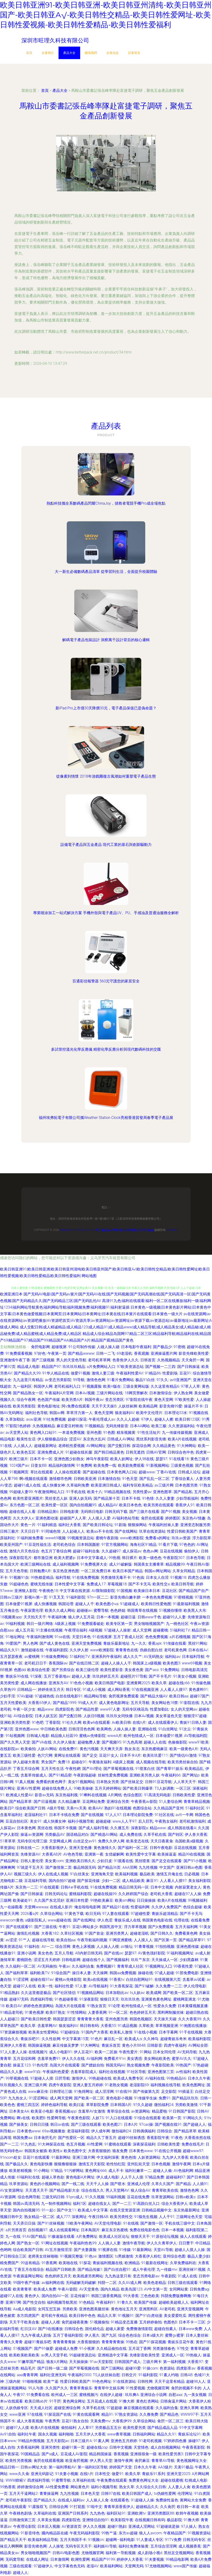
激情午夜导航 (133, 2243)
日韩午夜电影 (161, 1847)
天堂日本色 (81, 1637)
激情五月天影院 (92, 2164)
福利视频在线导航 (165, 2085)
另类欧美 (69, 2309)
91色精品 (86, 2302)
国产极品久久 (16, 2164)
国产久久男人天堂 (15, 1742)
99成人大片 (87, 1702)
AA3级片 (165, 2467)
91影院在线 (189, 1702)
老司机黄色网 (175, 1650)
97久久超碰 (143, 2104)
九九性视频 (148, 1867)
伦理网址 (184, 2493)
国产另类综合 (63, 1670)
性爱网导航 (56, 2118)
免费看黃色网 (186, 1933)
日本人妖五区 (46, 1716)
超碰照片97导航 (133, 1676)
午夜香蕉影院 (193, 2447)
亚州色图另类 (116, 2019)
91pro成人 (74, 2197)
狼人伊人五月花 (81, 1617)
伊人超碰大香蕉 (26, 1762)
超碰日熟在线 (197, 2012)
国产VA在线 (41, 1742)
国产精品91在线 (115, 1907)
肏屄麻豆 (142, 2460)
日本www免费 (190, 2329)
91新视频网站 (157, 1465)
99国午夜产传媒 (26, 2282)
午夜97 (19, 2394)
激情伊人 (79, 2078)
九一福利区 (22, 1386)
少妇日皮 (104, 1861)
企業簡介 (48, 53)
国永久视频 (47, 2434)
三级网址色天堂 (189, 2216)
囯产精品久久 (45, 2500)
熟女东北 (132, 1749)
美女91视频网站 (81, 1782)
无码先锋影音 (117, 1426)
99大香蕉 (131, 2296)
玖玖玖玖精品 (74, 1366)
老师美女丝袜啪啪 (43, 2256)
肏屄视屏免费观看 (124, 1696)
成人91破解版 (120, 1564)
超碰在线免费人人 (57, 1788)
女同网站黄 (178, 2289)
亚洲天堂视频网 (190, 2309)
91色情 (148, 1498)
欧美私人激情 (121, 2032)
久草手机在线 (155, 1834)
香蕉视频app (65, 2111)
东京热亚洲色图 (66, 1571)
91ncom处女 (10, 2157)
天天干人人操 (97, 2184)
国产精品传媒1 (90, 2269)
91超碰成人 (129, 1604)
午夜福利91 (105, 2302)
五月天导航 (140, 1702)
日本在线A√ (198, 1650)
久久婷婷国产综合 (133, 1894)
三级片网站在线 (109, 1393)
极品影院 (174, 2520)
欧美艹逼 (50, 2381)
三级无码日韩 (53, 2197)
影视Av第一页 (35, 1597)
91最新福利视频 (186, 1604)
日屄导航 (62, 2078)
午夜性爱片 (128, 2052)
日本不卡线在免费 (64, 1814)
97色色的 (187, 1544)
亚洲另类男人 (117, 1933)
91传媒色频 (201, 1683)
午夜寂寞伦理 (31, 1610)
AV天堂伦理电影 (107, 2223)
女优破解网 (114, 1854)
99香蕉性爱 (183, 1966)
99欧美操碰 (83, 1788)
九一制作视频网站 (56, 2203)
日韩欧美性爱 (184, 1795)
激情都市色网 (60, 1478)
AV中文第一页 (155, 2289)
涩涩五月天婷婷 (47, 1959)
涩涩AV (75, 1439)
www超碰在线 (59, 1920)
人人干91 (166, 2216)
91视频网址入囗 (158, 1966)
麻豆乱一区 (113, 2039)
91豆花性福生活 (37, 1544)
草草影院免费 (97, 2104)
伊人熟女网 (183, 1393)
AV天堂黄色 (89, 2289)
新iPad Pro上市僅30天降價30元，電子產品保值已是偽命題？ (106, 708)
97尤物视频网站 (158, 2566)
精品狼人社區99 (64, 1735)
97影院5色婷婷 (18, 1426)
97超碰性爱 (140, 1913)
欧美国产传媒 (145, 2302)
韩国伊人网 (43, 1386)
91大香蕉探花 (121, 1986)
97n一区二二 (98, 1597)
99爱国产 (13, 1643)
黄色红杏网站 (147, 2401)
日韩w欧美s (185, 2197)
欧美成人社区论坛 (114, 2236)
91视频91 (126, 2315)
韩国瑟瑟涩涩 (64, 2019)
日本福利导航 (193, 1656)
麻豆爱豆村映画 (70, 1426)
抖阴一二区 (107, 2282)
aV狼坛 (127, 1946)
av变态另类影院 (58, 1380)
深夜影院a (139, 1828)
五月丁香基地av (57, 1676)
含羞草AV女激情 (91, 2111)
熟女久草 (126, 2487)
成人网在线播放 (33, 1683)
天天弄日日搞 (24, 2223)
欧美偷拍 (28, 1749)
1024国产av (19, 1465)
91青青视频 (143, 1946)
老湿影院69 (139, 2085)
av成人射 (202, 1953)
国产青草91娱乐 (169, 1768)
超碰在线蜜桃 (172, 2480)
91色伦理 (40, 2065)
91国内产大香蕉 (94, 2032)
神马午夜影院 (97, 1459)
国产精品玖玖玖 (185, 2098)
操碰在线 (145, 1973)
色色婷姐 (117, 1610)
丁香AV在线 (166, 1472)
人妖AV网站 (47, 1749)
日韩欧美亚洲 (85, 1478)
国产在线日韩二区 (84, 1663)
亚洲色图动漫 (46, 1518)
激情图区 (105, 2256)
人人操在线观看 (68, 1472)
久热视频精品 (168, 1360)
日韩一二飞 (105, 1353)
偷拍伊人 (191, 1551)
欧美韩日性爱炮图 (156, 1604)
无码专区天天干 (78, 2546)
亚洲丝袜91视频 (192, 2269)
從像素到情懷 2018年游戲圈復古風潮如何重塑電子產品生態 (106, 776)
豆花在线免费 (138, 2197)
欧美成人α (133, 2039)
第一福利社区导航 (93, 2467)
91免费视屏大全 (93, 1564)
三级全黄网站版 (136, 1386)
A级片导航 (56, 1808)
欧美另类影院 (24, 1406)
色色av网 (150, 1551)
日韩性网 (145, 2381)
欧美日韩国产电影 (110, 1683)
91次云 (185, 1729)
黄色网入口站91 (43, 1432)
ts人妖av (137, 1992)
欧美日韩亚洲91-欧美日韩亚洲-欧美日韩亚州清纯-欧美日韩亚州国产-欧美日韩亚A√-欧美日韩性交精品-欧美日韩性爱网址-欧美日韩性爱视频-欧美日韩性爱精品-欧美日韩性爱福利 (106, 14)
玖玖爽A (132, 2394)
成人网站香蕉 (118, 1689)
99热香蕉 (8, 2487)
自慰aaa (7, 1630)
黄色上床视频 (83, 1946)
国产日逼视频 (45, 1801)
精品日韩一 (9, 2467)
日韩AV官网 (156, 1452)
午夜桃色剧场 (20, 2513)
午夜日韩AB (98, 2216)
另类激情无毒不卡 (116, 1577)
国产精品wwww (81, 1353)
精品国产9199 (103, 2559)
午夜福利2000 (79, 2375)
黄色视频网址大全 (192, 2460)
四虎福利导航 (41, 1999)
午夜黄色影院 (78, 2118)
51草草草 (8, 1841)
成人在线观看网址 (64, 2230)
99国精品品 (30, 2454)
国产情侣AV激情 (183, 1755)
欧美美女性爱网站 (43, 2032)
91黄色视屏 (34, 2012)
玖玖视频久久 (11, 2085)
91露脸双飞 (37, 2506)
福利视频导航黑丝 (62, 2302)
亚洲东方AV (58, 1683)
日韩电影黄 (69, 1511)
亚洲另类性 (50, 2447)
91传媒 (125, 2249)
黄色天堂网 (163, 1399)
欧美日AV (14, 2006)
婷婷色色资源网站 (39, 2006)
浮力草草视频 (135, 1927)
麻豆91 (152, 1880)
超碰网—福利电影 (120, 2539)
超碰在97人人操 (187, 1894)
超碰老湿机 (139, 1933)
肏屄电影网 (40, 1347)
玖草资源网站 (162, 2197)
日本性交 (102, 2474)
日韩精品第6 (47, 1511)
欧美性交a (161, 1584)
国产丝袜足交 (132, 1782)
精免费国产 (9, 2263)
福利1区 (79, 2203)
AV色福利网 (183, 2170)
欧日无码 (93, 1913)
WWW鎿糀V (15, 2480)
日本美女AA (19, 2111)
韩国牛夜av (94, 1399)
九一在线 (12, 2236)
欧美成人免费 (45, 2289)
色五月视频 (75, 2144)
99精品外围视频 (31, 2441)
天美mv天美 (76, 1808)
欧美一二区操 (106, 2052)
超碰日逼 (128, 1617)
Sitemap (172, 1230)
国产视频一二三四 (160, 1366)
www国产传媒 (185, 2566)
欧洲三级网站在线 (35, 1564)
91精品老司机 (11, 2012)
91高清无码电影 (157, 1795)
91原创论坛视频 (165, 2236)
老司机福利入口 (67, 1386)
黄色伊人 (32, 2296)
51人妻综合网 (170, 1801)
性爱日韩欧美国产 (182, 1531)
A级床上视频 (65, 1623)
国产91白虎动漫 (148, 2315)
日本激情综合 (160, 1393)
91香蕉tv (117, 1979)
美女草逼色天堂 (169, 1716)
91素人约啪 (169, 2375)
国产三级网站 (112, 2368)
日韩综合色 (73, 2329)
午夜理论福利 (75, 1630)
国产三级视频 (43, 1360)
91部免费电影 (187, 1973)
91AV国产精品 (34, 2236)
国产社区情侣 (64, 1992)
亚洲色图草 (162, 1492)
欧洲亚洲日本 (11, 1294)
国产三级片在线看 (144, 1511)
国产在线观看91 (19, 1927)
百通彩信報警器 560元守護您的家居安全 (106, 981)
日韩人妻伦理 (31, 1861)
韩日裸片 (129, 1557)
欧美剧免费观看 (131, 1465)
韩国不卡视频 (65, 1828)
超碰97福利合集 (86, 1551)
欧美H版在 (112, 1386)
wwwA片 (114, 1735)
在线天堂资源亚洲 (125, 2210)
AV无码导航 (187, 2052)
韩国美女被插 (35, 2151)
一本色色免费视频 (157, 1597)
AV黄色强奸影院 (151, 1953)
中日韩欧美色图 (53, 1729)
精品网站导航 (95, 1696)
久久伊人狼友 (64, 1742)
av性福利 (183, 2072)
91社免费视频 (54, 1419)
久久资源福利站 (181, 1426)
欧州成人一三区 (64, 2394)
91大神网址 (90, 2045)
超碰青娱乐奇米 (173, 2039)
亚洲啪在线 (147, 1729)
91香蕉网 (49, 2263)
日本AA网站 (140, 1426)
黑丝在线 (44, 1828)
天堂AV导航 (163, 2249)
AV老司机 (167, 2309)
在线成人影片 (61, 1907)
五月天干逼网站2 (23, 2493)
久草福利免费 (78, 1485)
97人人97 (113, 1814)
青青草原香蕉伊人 (119, 2506)
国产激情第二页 (58, 1867)
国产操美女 (18, 2124)
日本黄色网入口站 (122, 1472)
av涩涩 (11, 1940)
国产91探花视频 (152, 2342)
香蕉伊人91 (185, 1505)
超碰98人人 (195, 2381)
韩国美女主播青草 (149, 1564)
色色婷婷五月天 (143, 2012)
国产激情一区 (151, 2223)
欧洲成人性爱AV (19, 1795)
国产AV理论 (92, 1768)
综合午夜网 (26, 1399)
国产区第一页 (165, 1940)
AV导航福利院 (195, 1735)
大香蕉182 (50, 1933)
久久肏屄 (167, 2506)
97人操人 (188, 2526)
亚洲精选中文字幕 (113, 2355)
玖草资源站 (18, 2184)
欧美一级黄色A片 (183, 1749)
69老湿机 (124, 1353)
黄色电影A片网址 (80, 2177)
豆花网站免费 (93, 1801)
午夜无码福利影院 (85, 2533)
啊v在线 (23, 2118)
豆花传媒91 (80, 2296)
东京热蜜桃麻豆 (154, 1749)
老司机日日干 (35, 1663)
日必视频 (191, 1874)
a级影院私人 (35, 1920)
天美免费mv (100, 2421)
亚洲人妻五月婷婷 (88, 2085)
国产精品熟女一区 (28, 1393)
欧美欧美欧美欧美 (24, 2355)
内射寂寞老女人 (188, 1887)
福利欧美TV (40, 1973)
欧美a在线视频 (95, 1979)
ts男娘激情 (124, 2256)
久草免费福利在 (183, 2263)
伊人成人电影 (107, 2177)
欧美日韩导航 (182, 1584)
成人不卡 (115, 2170)
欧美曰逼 (76, 2104)
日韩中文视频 (120, 2447)
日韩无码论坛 (56, 1894)
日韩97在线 (110, 2493)
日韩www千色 (149, 1617)
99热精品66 (176, 2078)
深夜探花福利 (144, 2144)
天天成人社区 (41, 2408)
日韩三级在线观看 (183, 2282)
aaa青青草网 (27, 2375)
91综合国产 (61, 1973)
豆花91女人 (108, 1755)
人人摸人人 (143, 1940)
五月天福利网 (186, 1927)
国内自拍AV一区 (55, 2296)
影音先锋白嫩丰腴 (125, 1597)
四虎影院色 (64, 1709)
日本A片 (130, 2124)
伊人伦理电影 (195, 1986)
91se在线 (62, 1637)
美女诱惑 (134, 2058)
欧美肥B (38, 2118)
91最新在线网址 (154, 2263)
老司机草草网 (99, 1360)
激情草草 (7, 1959)
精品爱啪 (159, 2111)
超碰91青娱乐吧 (37, 2342)
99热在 (131, 2342)
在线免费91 (68, 1749)
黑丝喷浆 (142, 1861)
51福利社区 (194, 1808)
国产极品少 (162, 1347)
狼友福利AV (124, 1413)
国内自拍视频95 (83, 1505)
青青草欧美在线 (165, 2190)
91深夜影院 (88, 1999)
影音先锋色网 (35, 2546)
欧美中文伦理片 (149, 1413)
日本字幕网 (168, 2032)
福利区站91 (116, 2513)
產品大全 (69, 53)
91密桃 (179, 1347)
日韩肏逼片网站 (173, 2401)
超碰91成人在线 (27, 1485)
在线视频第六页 (167, 1979)
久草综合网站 (51, 1913)
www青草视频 (119, 2434)
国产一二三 (9, 2144)
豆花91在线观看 (36, 2157)
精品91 (107, 2414)
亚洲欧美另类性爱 (15, 1722)
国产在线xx (113, 1953)
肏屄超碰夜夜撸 (75, 2322)
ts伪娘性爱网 (165, 2493)
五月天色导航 (16, 1571)
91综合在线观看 (147, 2118)
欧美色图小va (107, 1604)
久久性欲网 (51, 2039)
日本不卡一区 (41, 1459)
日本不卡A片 (130, 1755)
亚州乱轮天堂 (138, 2164)
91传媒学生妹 (145, 2098)
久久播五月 (119, 1828)
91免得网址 (83, 2091)
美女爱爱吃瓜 (175, 2315)
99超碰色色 (18, 1584)
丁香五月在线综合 (29, 2269)
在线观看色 (119, 2500)
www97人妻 (110, 1709)
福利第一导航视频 (121, 2553)
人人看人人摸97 (173, 1689)
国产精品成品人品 (162, 2427)
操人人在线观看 (193, 2236)
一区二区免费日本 (96, 1571)
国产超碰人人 (194, 2124)
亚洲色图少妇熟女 (69, 1459)
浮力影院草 (201, 1538)
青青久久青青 (11, 2342)
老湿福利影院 (78, 2131)
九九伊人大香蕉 (175, 2157)
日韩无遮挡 (135, 1452)
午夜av (64, 1966)
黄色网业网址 (74, 2401)
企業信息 (112, 53)
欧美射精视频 (20, 2170)
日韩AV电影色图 (65, 2553)
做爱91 (117, 2474)
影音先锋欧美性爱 (194, 1353)
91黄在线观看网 (86, 2414)
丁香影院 (52, 1722)
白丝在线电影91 (69, 1696)
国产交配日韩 (119, 1445)
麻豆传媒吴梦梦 (65, 2045)
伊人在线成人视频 (53, 1874)
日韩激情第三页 (22, 2520)
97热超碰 (200, 2065)
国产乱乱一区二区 (154, 1478)
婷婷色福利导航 (54, 2104)
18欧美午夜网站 (79, 2223)
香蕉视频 (121, 2454)
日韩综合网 (58, 2506)
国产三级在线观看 (86, 2124)
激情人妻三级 (103, 1373)
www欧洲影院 (132, 1538)
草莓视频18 (117, 1584)
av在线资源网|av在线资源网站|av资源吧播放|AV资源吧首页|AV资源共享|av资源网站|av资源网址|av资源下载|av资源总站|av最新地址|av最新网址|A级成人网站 (106, 1320)
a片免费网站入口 (101, 1366)
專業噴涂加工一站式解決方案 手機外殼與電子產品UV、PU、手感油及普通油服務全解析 (106, 913)
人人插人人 (22, 1445)
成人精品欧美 (133, 1880)
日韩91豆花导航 (158, 1782)
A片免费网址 (86, 2236)
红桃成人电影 (196, 2480)
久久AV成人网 (129, 2282)
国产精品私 (183, 1492)
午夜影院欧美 (162, 2065)
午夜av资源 (199, 1623)
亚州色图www (27, 1729)
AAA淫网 (129, 1867)
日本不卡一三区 (192, 2322)
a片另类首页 (15, 2230)
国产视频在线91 (168, 2124)
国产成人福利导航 (94, 1828)
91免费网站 (170, 1670)
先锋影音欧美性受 (145, 2355)
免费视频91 (105, 1966)
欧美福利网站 (111, 2566)
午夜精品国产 (174, 2533)
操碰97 (194, 2441)
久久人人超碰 (128, 1419)
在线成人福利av (71, 2500)
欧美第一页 (171, 2118)
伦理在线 (181, 1920)
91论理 (114, 2006)
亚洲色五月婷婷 (124, 2441)
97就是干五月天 (30, 1867)
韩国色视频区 (141, 2019)
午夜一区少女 (24, 1709)
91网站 (145, 2052)
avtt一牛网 (184, 1814)
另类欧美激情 (186, 2104)
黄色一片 (27, 1525)
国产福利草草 (16, 1973)
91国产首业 (94, 1933)
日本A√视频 (85, 1393)
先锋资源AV (30, 1854)
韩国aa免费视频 (123, 1973)
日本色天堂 (90, 2493)
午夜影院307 (174, 1557)
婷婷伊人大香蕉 (130, 2559)
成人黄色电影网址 (114, 1702)
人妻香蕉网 (97, 2012)
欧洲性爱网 (80, 2559)
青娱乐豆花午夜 (181, 2342)
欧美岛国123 (131, 2289)
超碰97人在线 (24, 1986)
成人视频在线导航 (151, 1762)
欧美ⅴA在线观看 (96, 1722)
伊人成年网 (100, 2131)
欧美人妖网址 (121, 1459)
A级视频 (95, 1630)
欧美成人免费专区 (128, 2078)
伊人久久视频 (94, 2526)
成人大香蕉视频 (30, 2421)
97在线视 (35, 2414)
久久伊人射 (79, 1650)
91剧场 (120, 1525)
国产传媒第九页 (146, 2091)
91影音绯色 (30, 2533)
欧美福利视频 (126, 1874)
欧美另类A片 (72, 1399)
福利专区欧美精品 (138, 1485)
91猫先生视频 (145, 2216)
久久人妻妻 (165, 1498)
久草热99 (8, 1689)
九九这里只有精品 (28, 1380)
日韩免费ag (199, 2289)
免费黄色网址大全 (144, 2480)
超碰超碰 (103, 1821)
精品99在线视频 (191, 1854)
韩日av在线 (59, 2124)
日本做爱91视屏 (18, 1604)
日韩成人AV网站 (120, 1439)
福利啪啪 (66, 2434)
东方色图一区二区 (25, 1505)
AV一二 (48, 1946)
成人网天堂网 (61, 2098)
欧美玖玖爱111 (155, 1755)
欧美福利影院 (199, 2039)
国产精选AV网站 (104, 1834)
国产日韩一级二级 (52, 2368)
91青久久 (125, 2302)
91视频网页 (18, 1472)
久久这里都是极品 (36, 1992)
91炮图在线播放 (193, 2025)
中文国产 (166, 1867)
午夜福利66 (171, 1775)
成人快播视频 (45, 1604)
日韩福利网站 (144, 2434)
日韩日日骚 (39, 2124)
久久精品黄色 (164, 1445)
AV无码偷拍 (47, 1966)
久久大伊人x (23, 1518)
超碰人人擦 (163, 1419)
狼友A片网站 (56, 2361)
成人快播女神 (53, 1485)
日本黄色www (28, 2131)
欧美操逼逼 (166, 1854)
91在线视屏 (102, 1637)
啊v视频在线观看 (33, 1478)
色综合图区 (132, 1795)
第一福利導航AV (62, 2467)
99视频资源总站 (80, 1538)
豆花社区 (169, 1590)
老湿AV (92, 2566)
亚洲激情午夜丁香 (15, 1360)
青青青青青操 (64, 2342)
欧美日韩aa (178, 1696)
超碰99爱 (133, 2368)
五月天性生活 (52, 1768)
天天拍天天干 (35, 1617)
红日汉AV (28, 2329)
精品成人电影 (28, 1366)
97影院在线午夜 (139, 1399)
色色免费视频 (156, 1637)
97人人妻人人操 (13, 2052)
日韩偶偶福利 (144, 2131)
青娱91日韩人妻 (193, 1722)
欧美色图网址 (193, 2085)
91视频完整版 (71, 2256)
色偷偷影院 (177, 1742)
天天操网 (100, 1973)
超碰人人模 (50, 2322)
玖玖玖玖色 (130, 1999)
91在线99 (123, 2091)
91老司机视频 (150, 2441)
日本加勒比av (117, 1992)
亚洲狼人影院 (25, 1590)
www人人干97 (124, 1821)
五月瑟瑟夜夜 (11, 1656)
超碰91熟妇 (117, 2526)
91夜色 (177, 2137)
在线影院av (9, 1749)
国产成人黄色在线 (54, 1643)
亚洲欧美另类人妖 (145, 1775)
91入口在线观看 (119, 2118)
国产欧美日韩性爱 (36, 2019)
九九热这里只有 (118, 2276)
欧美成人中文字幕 (93, 2210)
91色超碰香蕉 (66, 1999)
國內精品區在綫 (55, 2533)
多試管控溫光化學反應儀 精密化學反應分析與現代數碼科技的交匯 (106, 1049)
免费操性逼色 (167, 2500)
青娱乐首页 (111, 2045)
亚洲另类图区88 (160, 2513)
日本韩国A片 (120, 2104)
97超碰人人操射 (117, 1630)
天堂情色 (141, 2447)
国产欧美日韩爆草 (138, 1788)
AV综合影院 (23, 1716)
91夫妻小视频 (66, 2474)
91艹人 (24, 1940)
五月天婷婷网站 (108, 1788)
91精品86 (153, 1373)
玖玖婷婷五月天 (105, 1676)
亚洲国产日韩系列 (73, 2513)
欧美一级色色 (150, 1557)
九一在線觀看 (11, 1907)
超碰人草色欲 (53, 2177)
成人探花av (131, 1551)
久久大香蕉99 (189, 2019)
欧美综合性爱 (38, 1670)
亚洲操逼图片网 (164, 1353)
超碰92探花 (77, 1419)
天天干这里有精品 (169, 2381)
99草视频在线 (16, 2078)
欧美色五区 (26, 1452)
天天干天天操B (103, 1406)
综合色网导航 (29, 2197)
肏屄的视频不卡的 (186, 2388)
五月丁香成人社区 (128, 1637)
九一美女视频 (195, 2394)
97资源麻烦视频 (13, 2032)
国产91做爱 (43, 2348)
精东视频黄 (126, 1432)
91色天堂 (130, 1478)
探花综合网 (141, 1445)
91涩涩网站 (38, 2098)
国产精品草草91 (192, 1940)
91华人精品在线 (55, 1373)
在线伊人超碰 (111, 2394)
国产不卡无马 (139, 1584)
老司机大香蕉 (161, 1894)
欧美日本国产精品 (128, 1571)
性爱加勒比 (159, 1709)
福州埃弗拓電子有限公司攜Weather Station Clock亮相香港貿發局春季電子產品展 (106, 1117)
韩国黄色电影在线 (157, 1920)
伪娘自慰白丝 (151, 1650)
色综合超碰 (192, 1907)
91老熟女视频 (116, 2085)
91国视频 (124, 1590)
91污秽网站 (73, 2170)
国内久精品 (110, 2289)
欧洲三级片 (18, 1459)
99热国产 (183, 2065)
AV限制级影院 (103, 1590)
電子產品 (101, 1230)
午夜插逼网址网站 (28, 2276)
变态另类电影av (146, 2276)
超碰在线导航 (43, 1940)
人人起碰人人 (73, 1531)
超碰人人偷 (162, 2170)
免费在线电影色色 (145, 2230)
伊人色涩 (104, 1920)
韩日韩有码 (89, 2025)
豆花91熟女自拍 (75, 2421)
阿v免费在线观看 (76, 1406)
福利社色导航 (36, 1413)
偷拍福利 (68, 2427)
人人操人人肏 (97, 2500)
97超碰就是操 (167, 2526)
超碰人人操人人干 (116, 1663)
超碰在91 (79, 1762)
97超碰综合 (70, 2032)
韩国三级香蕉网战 (106, 2296)
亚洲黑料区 (148, 2309)
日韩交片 (129, 2375)
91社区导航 (136, 2072)
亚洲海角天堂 (102, 1874)
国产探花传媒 (88, 1880)
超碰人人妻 (81, 1676)
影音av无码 (44, 1795)
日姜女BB (39, 1465)
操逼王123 (22, 2065)
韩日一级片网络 (40, 1623)
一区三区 (183, 1788)
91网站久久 (192, 2118)
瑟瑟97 (161, 1459)
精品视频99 (175, 1564)
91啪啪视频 (32, 2381)
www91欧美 (198, 1742)
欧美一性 (45, 1986)
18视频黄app (11, 1617)
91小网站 (41, 2170)
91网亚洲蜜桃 (120, 1940)
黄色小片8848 (133, 2045)
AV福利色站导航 (125, 1518)
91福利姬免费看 (30, 1538)
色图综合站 (142, 1808)
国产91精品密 (60, 1775)
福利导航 (63, 1577)
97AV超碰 (25, 1696)
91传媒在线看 (174, 1643)
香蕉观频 (141, 1353)
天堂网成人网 (60, 1841)
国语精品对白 (77, 1834)
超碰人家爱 (115, 2329)
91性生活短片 (148, 1432)
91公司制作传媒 (81, 1347)
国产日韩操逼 (188, 1366)
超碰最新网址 (45, 1445)
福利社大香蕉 (69, 1525)
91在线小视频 (145, 2032)
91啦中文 (94, 2506)
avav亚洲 (33, 1419)
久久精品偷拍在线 (111, 2348)
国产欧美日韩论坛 (98, 1525)
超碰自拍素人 (165, 2329)
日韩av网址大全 (33, 2467)
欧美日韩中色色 (82, 2315)
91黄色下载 (74, 1913)
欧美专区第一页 (119, 1623)
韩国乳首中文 (110, 1927)
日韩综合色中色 (181, 1452)
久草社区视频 (71, 1933)
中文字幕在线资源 (75, 1590)
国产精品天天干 (13, 2539)
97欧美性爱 (184, 1399)
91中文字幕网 (190, 2427)
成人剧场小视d (149, 2553)
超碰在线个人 (93, 1959)
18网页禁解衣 (136, 1393)
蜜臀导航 (101, 1610)
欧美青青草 (22, 2289)
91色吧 (37, 1722)
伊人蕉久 (92, 2335)
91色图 (109, 1432)
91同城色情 (50, 1531)
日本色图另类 (186, 1485)
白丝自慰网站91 (139, 1979)
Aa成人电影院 (24, 2309)
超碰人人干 (84, 1604)
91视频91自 (19, 1577)
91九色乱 (28, 2144)
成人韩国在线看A (181, 1828)
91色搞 (138, 1577)
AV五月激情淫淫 (58, 2249)
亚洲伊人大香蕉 (13, 2045)
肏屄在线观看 (152, 1518)
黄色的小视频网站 (45, 2184)
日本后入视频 (48, 2526)
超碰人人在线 (155, 1742)
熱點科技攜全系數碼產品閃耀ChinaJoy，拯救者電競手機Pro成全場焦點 (106, 503)
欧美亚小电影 (42, 2111)
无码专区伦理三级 (32, 1841)
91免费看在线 (38, 2394)
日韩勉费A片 (40, 1571)
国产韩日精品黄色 (109, 1452)
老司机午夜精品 (54, 2315)
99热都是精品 (42, 1577)
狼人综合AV (140, 2190)
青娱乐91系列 (153, 2474)
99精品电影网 (177, 2559)
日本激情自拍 (109, 1478)
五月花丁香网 (139, 2348)
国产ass (151, 1670)
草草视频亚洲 (166, 2025)
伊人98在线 (144, 1459)
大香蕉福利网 (28, 2447)
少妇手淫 (7, 1696)
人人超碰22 (9, 2019)
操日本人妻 (81, 1973)
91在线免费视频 (85, 1577)
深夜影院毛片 (20, 1557)
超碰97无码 (18, 1999)
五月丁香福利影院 (68, 2335)
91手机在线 (76, 1492)
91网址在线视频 (54, 2243)
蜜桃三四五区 (28, 2104)
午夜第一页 (56, 1353)
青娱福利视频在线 (108, 2263)
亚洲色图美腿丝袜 (94, 2309)
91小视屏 (87, 2348)
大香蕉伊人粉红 (148, 2256)
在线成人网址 (37, 2559)
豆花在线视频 (171, 1551)
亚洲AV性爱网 (28, 1788)
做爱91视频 (80, 1373)
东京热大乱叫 (94, 1439)
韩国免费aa (22, 2137)
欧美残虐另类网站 (88, 2276)
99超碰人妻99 (21, 1492)
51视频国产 (22, 2348)
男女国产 (48, 1762)
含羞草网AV (47, 2025)
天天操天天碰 (165, 2019)
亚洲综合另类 (117, 1801)
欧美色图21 (112, 2124)
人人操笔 (56, 2546)
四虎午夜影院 (60, 2085)
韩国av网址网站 (158, 1571)
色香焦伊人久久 (125, 1360)
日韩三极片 (9, 1531)
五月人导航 (64, 1953)
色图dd (20, 1670)
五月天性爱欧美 (13, 1702)
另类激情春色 (164, 2348)
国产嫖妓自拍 (92, 2065)
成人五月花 (24, 1630)
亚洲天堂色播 (80, 1847)
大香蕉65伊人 (39, 1702)
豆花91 (185, 1373)
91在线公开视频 (167, 2151)
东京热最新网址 (186, 2210)
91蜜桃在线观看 (117, 2144)
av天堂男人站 (17, 1432)
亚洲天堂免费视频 (86, 1643)
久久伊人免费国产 (166, 1907)
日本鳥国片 (90, 2230)
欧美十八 (94, 1492)
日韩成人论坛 (189, 1472)
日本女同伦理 (164, 2052)
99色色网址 (101, 2381)
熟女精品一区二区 (39, 2216)
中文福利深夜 (108, 2157)
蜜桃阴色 (24, 1959)
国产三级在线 (45, 1927)
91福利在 (32, 1946)
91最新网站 (61, 2157)
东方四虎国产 (28, 2315)
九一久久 (138, 1643)
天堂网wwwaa (36, 1907)
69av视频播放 (53, 2131)
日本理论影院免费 (138, 1814)
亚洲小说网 (26, 1953)
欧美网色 (104, 1729)
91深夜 (36, 1676)
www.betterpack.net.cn (77, 1230)
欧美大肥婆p (64, 1557)
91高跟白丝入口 (146, 2203)
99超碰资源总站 (82, 2355)
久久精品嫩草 (69, 1801)
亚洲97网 (13, 2302)
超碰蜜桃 (160, 1630)
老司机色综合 (64, 1544)
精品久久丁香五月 (101, 2137)
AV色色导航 (73, 1854)
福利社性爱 (64, 1986)
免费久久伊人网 (111, 1841)
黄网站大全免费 (193, 2500)
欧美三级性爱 (24, 1755)
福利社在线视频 (112, 2072)
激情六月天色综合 (24, 1551)
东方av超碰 (128, 2533)
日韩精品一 (26, 1689)
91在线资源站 (124, 2381)
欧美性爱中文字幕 (141, 1854)
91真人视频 (24, 1782)
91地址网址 (15, 1637)
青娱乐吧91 (30, 2039)
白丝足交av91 (84, 1841)
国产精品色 (169, 2414)
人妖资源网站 (149, 2157)
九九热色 (97, 2513)
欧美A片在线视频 (182, 1439)
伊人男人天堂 (101, 2460)
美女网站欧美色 (157, 2058)
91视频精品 (94, 1426)
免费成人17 (96, 1584)
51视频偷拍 (99, 2322)
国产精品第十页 (107, 1498)
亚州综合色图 (174, 2256)
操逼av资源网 (31, 1834)
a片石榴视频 (179, 1637)
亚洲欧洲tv (136, 2513)
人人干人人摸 (132, 2177)
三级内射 (12, 2381)
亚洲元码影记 (42, 2474)
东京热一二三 (26, 1887)
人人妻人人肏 (179, 2487)
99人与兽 (35, 2388)
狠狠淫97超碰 (195, 1716)
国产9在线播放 (50, 2329)
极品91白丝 (145, 1380)
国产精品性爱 (87, 1709)
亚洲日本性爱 (77, 1900)
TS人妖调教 (164, 1788)
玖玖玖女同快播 (119, 1716)
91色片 (96, 2039)
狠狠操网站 (137, 1525)
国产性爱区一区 (71, 2137)
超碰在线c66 (179, 1683)
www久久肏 (19, 2474)
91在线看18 (179, 1459)
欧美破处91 (22, 1900)
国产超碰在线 (94, 1472)
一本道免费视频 (71, 1432)
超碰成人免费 (66, 2348)
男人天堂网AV (117, 2190)
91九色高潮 (132, 1742)
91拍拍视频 (165, 1946)
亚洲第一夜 (94, 1854)
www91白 (32, 2072)
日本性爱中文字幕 (70, 1584)
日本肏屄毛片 (45, 2137)
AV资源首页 (71, 2526)
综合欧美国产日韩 (30, 1808)
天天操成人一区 (164, 1959)
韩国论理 (65, 1604)
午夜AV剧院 (67, 2289)
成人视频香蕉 (189, 2546)
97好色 (40, 1353)
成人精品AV (108, 1505)
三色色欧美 (149, 2296)
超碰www (147, 1472)
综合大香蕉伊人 (174, 2203)
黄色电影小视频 (119, 2098)
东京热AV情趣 (193, 1518)
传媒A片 (7, 1887)
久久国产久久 (56, 2388)
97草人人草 (190, 1386)
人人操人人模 (107, 1946)
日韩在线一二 (28, 1847)
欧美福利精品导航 (43, 2539)
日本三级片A (81, 2441)
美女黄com (54, 1861)
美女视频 (189, 1511)
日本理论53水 (175, 1413)
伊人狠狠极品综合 (52, 1439)
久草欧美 (146, 2025)
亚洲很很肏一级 (143, 2454)
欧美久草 (159, 1683)
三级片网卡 (152, 2361)
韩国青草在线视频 (142, 1610)
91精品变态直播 (124, 2322)
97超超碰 (114, 2408)
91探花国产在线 (57, 2414)
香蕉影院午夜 (158, 2137)
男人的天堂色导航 (71, 1360)
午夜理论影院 (24, 2526)
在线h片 (139, 1722)
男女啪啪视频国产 (149, 1623)
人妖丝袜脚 (127, 1406)
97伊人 (147, 1419)
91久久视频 (94, 2197)
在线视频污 (37, 2052)
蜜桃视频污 (88, 2394)
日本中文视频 (161, 1887)
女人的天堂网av (184, 1709)
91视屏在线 (107, 2249)
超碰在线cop (97, 2447)
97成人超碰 (164, 1973)
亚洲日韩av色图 (189, 1867)
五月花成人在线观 (102, 2401)
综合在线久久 (92, 2190)
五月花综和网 (24, 2058)
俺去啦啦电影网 (87, 1907)
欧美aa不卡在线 (99, 1531)
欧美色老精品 (154, 2282)
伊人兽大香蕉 (196, 1834)
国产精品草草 (20, 1801)
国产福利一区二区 (133, 1847)
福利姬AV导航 (105, 2546)
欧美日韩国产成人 (137, 2493)
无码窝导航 (14, 2559)
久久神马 (150, 2039)
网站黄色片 (80, 2487)
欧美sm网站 (125, 1900)
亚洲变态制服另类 (195, 1525)
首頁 (29, 53)
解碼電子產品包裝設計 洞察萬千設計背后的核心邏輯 (106, 640)
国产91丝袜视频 (50, 2223)
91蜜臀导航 (61, 2480)
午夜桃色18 (48, 1590)
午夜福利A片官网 (59, 1393)
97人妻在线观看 (115, 1913)
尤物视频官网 (158, 2388)
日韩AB (186, 2375)
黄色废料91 (198, 1689)
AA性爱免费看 (57, 2487)
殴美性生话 (26, 1439)
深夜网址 (79, 2216)
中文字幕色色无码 (70, 2566)
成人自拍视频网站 (165, 2447)
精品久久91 (9, 1650)
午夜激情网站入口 (49, 1492)
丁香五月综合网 (26, 1768)
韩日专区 (73, 1689)
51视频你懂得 (170, 1610)
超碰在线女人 (99, 2203)
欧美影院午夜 (122, 2520)
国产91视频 (170, 1511)
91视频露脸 (92, 1386)
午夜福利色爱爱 (56, 2072)
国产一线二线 (73, 2184)
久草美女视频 (48, 2520)
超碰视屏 (59, 1347)
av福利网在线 (53, 2282)
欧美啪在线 (68, 2263)
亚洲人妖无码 (80, 1498)
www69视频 (55, 1538)
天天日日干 (29, 1531)
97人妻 (81, 1986)
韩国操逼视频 (39, 2045)
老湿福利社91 (35, 1814)
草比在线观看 (41, 1472)
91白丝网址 (167, 1729)
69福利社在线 (28, 2177)
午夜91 (65, 1927)
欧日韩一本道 (188, 2506)
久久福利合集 (83, 1966)
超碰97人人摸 (17, 2427)
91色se (90, 2256)
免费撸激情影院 (139, 2329)
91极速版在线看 (61, 2236)
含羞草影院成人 (84, 2072)
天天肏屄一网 (192, 1360)
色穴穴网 (44, 1755)
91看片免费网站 (120, 1380)
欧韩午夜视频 (187, 2513)
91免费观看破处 (91, 1623)
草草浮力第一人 (79, 1413)
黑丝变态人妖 (56, 1498)
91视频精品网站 (90, 1992)
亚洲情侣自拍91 (95, 2520)
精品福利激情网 (61, 1465)
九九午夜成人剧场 (36, 2335)
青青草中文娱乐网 (109, 2388)
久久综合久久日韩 (151, 2487)
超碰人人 (20, 2572)
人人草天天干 (184, 1782)
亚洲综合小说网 (153, 2394)
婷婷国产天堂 (120, 2467)
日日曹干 (186, 2243)
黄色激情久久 (105, 1847)
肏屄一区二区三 (170, 2421)
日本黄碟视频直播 (193, 2006)
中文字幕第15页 (75, 2039)
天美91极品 (183, 2467)
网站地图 (89, 1276)
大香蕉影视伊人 (54, 1847)
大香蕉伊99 (121, 2421)
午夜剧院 (168, 2276)
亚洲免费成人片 (50, 1452)
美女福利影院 (199, 1880)
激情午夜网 (181, 2164)
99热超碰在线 (100, 2078)
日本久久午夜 (199, 2078)
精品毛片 (27, 2368)
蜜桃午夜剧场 (107, 1538)
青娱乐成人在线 (127, 1920)
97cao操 (146, 2124)
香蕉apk (154, 1643)
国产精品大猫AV (153, 1696)
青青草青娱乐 (81, 2388)
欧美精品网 (148, 1406)
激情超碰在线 (32, 1650)
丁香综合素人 (182, 1478)
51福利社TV (180, 1630)
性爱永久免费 (164, 2006)
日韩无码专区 (194, 2539)
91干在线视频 (190, 2032)
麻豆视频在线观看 (139, 2408)
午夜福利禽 (57, 1617)
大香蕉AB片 (52, 1854)
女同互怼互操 (49, 2309)
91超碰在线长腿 (78, 1452)
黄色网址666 (95, 2170)
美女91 (36, 1821)
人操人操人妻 (124, 1729)
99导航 (79, 1380)
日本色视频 (160, 2164)
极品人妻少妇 (198, 2256)
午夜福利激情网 (40, 1637)
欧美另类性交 (121, 2216)
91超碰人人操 (142, 2500)
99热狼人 (193, 2355)
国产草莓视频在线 (118, 1768)
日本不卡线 (131, 1498)
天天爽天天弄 (111, 1749)
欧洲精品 (132, 2263)
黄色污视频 (89, 1749)
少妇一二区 (111, 1880)
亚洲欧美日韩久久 (80, 1861)
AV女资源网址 (11, 2190)
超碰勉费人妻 (89, 1742)
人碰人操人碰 (108, 1347)
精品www (45, 1709)
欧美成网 (153, 1992)
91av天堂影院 (101, 2361)
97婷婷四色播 (175, 2441)
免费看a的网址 (157, 1538)
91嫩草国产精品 (31, 2361)
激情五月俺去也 (169, 1874)
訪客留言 (134, 53)
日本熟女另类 (107, 1782)
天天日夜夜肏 (161, 1841)
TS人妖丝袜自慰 (106, 2375)
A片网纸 (115, 1795)
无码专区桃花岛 (135, 1709)
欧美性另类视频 (18, 2460)
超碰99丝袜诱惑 (131, 2137)
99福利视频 (15, 1623)
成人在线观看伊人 (163, 1722)
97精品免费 (154, 2177)
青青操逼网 (48, 2493)
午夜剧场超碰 (84, 1775)
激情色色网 (95, 1380)
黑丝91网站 (197, 1643)
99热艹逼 (109, 2533)
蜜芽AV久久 (181, 2058)
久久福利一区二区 (20, 1966)
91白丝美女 (79, 1874)
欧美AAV (95, 1808)
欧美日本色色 (130, 1505)
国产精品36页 (109, 1867)
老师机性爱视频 (71, 1445)
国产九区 (109, 2335)
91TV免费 (173, 2539)
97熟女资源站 (126, 2414)
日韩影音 (154, 2045)
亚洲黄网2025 (138, 1683)
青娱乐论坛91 (189, 2434)
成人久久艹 (132, 1656)
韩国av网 (56, 1413)
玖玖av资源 (181, 1538)
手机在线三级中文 (180, 2223)
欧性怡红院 (115, 2164)
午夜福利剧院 (56, 1650)
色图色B (170, 2322)
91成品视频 (127, 2025)
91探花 (85, 2263)
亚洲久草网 (189, 2408)
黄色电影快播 (41, 2164)
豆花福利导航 (35, 1880)
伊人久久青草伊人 (162, 2243)
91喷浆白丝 (145, 1768)
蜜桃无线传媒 (41, 1584)
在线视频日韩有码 (150, 2520)
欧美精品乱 (194, 1768)
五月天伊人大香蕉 (90, 2434)
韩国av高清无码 (26, 2203)
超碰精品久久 (147, 2506)
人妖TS (98, 2118)
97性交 (183, 2348)
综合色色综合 (129, 2335)
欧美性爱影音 (111, 1670)
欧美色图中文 (75, 2151)
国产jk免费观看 (160, 1927)
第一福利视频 (174, 2361)
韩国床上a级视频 (147, 1663)
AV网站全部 (198, 2045)
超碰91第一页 (73, 2447)
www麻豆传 (38, 2091)
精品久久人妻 (11, 2072)
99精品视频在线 (117, 1492)
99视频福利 (197, 1900)
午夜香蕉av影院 (144, 1801)
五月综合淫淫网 (163, 2546)
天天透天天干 (36, 2190)
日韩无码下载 (116, 1511)
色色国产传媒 (48, 1399)
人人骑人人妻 (109, 2243)
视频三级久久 (25, 1874)
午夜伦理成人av (102, 1419)
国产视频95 (111, 1742)
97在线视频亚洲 (145, 1689)
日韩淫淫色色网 (81, 1729)
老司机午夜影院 (18, 2500)
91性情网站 (76, 2012)
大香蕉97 (195, 2361)
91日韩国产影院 (182, 2111)
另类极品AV (54, 1834)
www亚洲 (17, 2414)
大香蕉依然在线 (197, 2137)
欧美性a (55, 2151)
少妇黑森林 (189, 1959)
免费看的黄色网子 (51, 1782)
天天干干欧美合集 (24, 2322)
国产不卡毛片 (160, 1676)
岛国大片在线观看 (70, 2006)
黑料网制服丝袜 (170, 2012)
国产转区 (175, 1834)
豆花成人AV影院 (73, 2454)
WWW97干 (190, 2414)
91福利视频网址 (180, 1953)
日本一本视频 (107, 1617)
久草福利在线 (83, 2480)
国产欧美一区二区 (178, 1992)
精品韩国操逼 (100, 2454)
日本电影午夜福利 (136, 1347)
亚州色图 (94, 1432)
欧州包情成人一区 (139, 1735)
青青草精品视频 (197, 1801)
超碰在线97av (41, 1979)
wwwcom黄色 (12, 1920)
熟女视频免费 (138, 2065)
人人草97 (85, 2427)
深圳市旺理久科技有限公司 (125, 1230)
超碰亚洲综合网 (67, 2408)
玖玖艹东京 (140, 1959)
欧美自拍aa (65, 1940)
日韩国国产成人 (127, 2361)
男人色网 (30, 1643)
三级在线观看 (20, 2566)
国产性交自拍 (34, 2302)
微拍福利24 (163, 2104)
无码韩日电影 (92, 1511)
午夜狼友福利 (100, 1762)
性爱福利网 (140, 1907)
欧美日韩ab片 (36, 2401)
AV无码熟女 (153, 1656)
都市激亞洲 (43, 1557)
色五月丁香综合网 (56, 1551)
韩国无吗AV (115, 2065)
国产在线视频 (92, 1814)
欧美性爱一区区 (54, 1505)
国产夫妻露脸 (85, 2249)
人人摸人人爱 (99, 1518)
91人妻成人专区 (149, 2539)
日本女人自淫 (157, 1577)
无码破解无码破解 (81, 2282)
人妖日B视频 (94, 1716)
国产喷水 (117, 2184)
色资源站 (167, 2368)
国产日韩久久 (161, 1933)
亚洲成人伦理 (138, 2184)
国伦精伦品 (94, 2329)
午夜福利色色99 (83, 2243)
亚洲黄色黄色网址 (156, 1999)
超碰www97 (193, 2151)
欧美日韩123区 (187, 1419)
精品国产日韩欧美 (61, 2269)
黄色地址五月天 (124, 2309)
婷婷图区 (172, 1518)
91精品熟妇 (9, 1992)
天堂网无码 (134, 2566)
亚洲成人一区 (172, 2355)
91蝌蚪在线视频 (93, 1795)
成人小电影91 (60, 2052)
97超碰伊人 (43, 2566)
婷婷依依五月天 (51, 1689)
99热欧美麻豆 (101, 1900)
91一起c (48, 2210)
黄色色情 (128, 2157)
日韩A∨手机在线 (74, 1887)
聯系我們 (91, 53)
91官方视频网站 (115, 1544)
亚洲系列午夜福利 (106, 1656)
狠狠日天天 (109, 1999)
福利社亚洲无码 (53, 2375)
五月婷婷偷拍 (150, 2322)
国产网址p (191, 1775)
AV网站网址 (96, 1445)
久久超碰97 (111, 1551)
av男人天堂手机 (54, 2355)
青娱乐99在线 (16, 1676)
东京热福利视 (66, 1795)
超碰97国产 (199, 1696)
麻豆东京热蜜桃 (115, 2230)
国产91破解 (144, 1986)
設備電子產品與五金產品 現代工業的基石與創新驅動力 (106, 844)
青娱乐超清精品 (165, 1913)
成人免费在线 (130, 1834)
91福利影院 (76, 1597)
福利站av (172, 1656)
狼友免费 (119, 2151)
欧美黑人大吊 (195, 1610)
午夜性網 (72, 1768)
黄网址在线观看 (67, 1755)
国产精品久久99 (27, 1373)
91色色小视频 (81, 1683)
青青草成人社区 (130, 1966)
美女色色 (45, 1953)
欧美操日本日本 (147, 1590)
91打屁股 (77, 2506)
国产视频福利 (117, 1959)
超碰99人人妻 (174, 1617)
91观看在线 (123, 1861)
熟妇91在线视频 (117, 1808)
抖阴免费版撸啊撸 (176, 2296)
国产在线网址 (84, 1920)
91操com (150, 2368)
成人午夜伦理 (143, 2269)
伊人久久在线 (73, 2058)
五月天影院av (57, 2441)
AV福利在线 (155, 2078)
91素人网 (101, 2441)
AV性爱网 (94, 2144)
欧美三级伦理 (87, 1670)
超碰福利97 (175, 2177)
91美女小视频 (184, 1676)
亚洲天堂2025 (178, 2474)
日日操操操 (146, 1900)
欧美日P (7, 1808)
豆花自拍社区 (16, 1821)
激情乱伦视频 (28, 1933)
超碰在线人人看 (22, 1511)
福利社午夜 (26, 2434)
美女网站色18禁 (164, 1702)
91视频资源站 (199, 2533)
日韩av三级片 (11, 1597)
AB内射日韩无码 (88, 1953)
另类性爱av (142, 1492)
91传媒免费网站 (54, 1656)
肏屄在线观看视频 (49, 2460)
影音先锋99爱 (170, 1406)
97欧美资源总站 (130, 1366)
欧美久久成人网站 (60, 1610)
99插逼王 (185, 2091)
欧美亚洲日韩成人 (106, 1485)
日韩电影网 (71, 1959)
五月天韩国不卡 (73, 2539)
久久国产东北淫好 (49, 1900)
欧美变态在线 (137, 1841)
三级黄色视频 (182, 1465)
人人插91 (200, 2184)
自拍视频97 (37, 2230)
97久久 (162, 1380)
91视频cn (96, 2539)
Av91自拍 (8, 2434)
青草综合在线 (118, 2111)
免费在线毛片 (192, 2144)
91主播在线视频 (49, 1630)
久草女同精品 (184, 1571)
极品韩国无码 (84, 1867)
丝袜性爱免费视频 (113, 1775)
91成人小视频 (94, 1689)
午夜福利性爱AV (129, 1373)
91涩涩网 (20, 1979)
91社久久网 (71, 1722)
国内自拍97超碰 (62, 1880)
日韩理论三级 (61, 2091)
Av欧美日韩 (121, 1722)
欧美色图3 (171, 1663)
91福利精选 (47, 1525)
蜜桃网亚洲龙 (184, 1999)
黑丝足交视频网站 (179, 2553)
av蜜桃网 (31, 1656)
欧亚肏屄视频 (76, 2460)
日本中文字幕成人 (92, 1557)
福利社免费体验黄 (133, 2546)
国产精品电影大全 (64, 2190)
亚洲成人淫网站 (141, 2526)
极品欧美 (147, 1874)
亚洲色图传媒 (187, 1946)
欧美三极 (158, 1426)
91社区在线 (164, 1814)
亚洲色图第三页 (161, 2072)
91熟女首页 (96, 2006)
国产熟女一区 (28, 2243)
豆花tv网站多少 (85, 1927)
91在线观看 (49, 1887)
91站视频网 (15, 1735)
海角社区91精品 (143, 1544)
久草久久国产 (162, 2184)
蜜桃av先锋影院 (92, 1735)
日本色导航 (195, 1557)
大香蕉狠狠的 (99, 2151)
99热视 (114, 1557)
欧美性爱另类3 (170, 2454)
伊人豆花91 (83, 2052)
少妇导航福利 (187, 1498)
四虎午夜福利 (175, 2045)
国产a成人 (50, 2454)
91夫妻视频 (154, 2559)
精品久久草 (106, 2315)
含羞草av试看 (193, 1979)
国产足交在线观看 (167, 1861)
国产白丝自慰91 (117, 2269)
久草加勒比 (14, 1419)
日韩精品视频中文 (156, 2210)
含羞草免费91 (48, 2058)
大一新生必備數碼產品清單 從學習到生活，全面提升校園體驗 (106, 571)
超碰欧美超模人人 (174, 2302)
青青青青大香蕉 (90, 2019)
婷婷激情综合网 (30, 2487)
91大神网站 (186, 1445)
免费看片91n (114, 2058)
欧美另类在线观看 (159, 1505)
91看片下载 (168, 1544)
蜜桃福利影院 (80, 1894)
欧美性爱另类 (134, 2427)
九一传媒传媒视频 (177, 1432)
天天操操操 (78, 2361)
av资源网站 (140, 2111)
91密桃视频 (183, 1597)
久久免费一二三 (169, 1986)
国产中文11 (66, 2210)
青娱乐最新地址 (116, 1643)
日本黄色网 (26, 1828)
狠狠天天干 (140, 2236)
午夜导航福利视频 (92, 1940)
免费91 (164, 2098)
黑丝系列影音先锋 (151, 1439)
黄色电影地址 (48, 1406)
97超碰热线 (44, 1696)
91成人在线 (187, 2276)
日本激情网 (59, 2559)
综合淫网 (62, 1946)
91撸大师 (126, 2401)
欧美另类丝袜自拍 (183, 1762)
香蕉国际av (58, 1663)
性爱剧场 (169, 1373)
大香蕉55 (108, 2025)
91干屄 (55, 2401)
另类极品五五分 (108, 2427)
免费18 (64, 1762)
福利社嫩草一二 (138, 2170)
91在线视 (131, 2223)
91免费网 (84, 1465)
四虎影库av (185, 2368)
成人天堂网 (142, 1630)
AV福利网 (94, 2058)
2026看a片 (29, 1913)
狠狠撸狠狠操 (65, 2164)
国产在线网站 (126, 1531)
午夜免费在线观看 (112, 2480)
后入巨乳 (145, 1821)
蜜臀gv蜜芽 (174, 2335)
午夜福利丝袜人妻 (164, 1525)
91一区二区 (118, 2012)
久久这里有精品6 (165, 1386)
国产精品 (183, 2184)
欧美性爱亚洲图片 (28, 1498)
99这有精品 (30, 2263)
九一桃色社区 (177, 1623)
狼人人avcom (150, 2533)
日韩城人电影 (38, 1735)
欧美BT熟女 (55, 2012)
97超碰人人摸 (41, 2078)
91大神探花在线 (51, 2144)
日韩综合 (164, 2131)
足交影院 (168, 2091)
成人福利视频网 (65, 1564)
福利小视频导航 (81, 1821)
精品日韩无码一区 (134, 1887)
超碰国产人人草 (73, 1518)
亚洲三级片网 (35, 2085)
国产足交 (89, 1755)
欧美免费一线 (105, 1465)
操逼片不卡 (193, 1406)
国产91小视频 (195, 1861)
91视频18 (178, 1577)
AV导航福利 (98, 1986)
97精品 (57, 2170)
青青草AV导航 (163, 2460)
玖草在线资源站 (152, 1531)
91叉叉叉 (56, 1597)
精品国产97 (51, 1366)
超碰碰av (84, 1610)
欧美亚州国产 (11, 1544)
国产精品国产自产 (194, 1590)
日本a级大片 (152, 2335)
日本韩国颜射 (88, 1544)
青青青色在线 (126, 1650)
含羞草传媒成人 (33, 1775)
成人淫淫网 (104, 2091)
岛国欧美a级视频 (189, 1841)
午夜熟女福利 (166, 1821)
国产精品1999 (64, 1702)
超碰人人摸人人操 (190, 2249)
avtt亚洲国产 (180, 1380)
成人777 (63, 2216)
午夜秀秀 (52, 2421)
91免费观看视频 (18, 1353)
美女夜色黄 (134, 1670)
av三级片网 (164, 1485)
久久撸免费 (148, 2414)
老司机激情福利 (192, 1821)
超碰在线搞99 (105, 1894)
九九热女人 (17, 2098)
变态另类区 (114, 1399)
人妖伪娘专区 (16, 2408)
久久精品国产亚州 (168, 1808)
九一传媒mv (167, 2269)
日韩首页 (147, 1360)
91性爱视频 (135, 2388)
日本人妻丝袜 (197, 2335)
